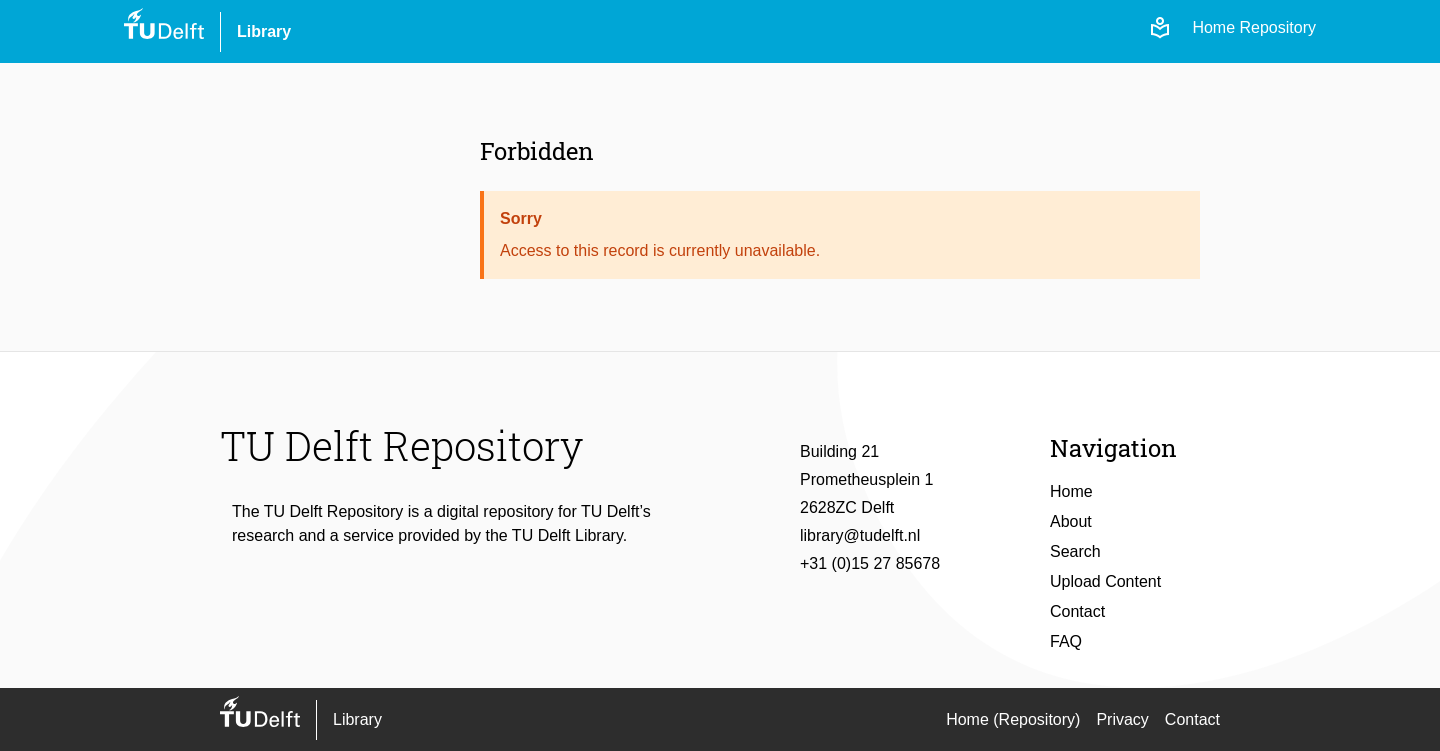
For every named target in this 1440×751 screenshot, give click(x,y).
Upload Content (1105, 581)
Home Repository (1254, 27)
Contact (1077, 611)
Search (1075, 551)
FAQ (1066, 641)
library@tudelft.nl (860, 535)
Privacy (1122, 719)
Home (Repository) (1013, 719)
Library (264, 31)
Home (1071, 491)
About (1071, 521)
